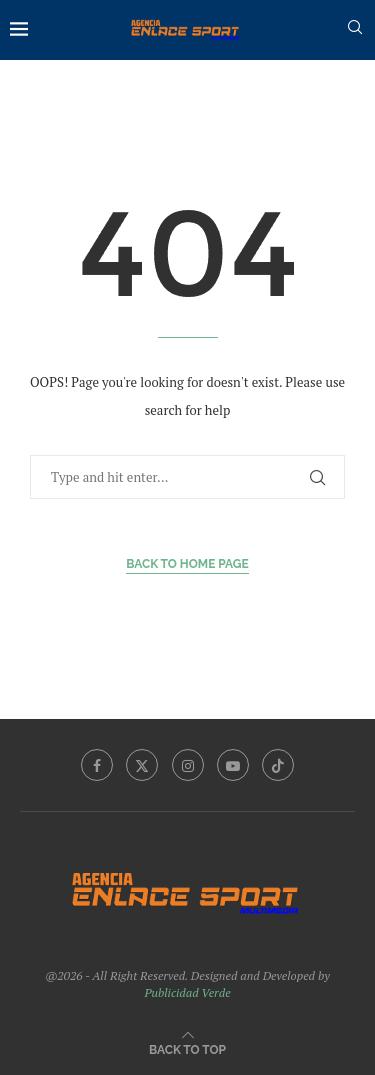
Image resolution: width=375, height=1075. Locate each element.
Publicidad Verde (187, 992)
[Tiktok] (278, 765)
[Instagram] (188, 765)
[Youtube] (233, 765)
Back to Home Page (187, 564)
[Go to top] (187, 1048)
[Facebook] (97, 765)
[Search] (355, 29)
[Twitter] (142, 765)
